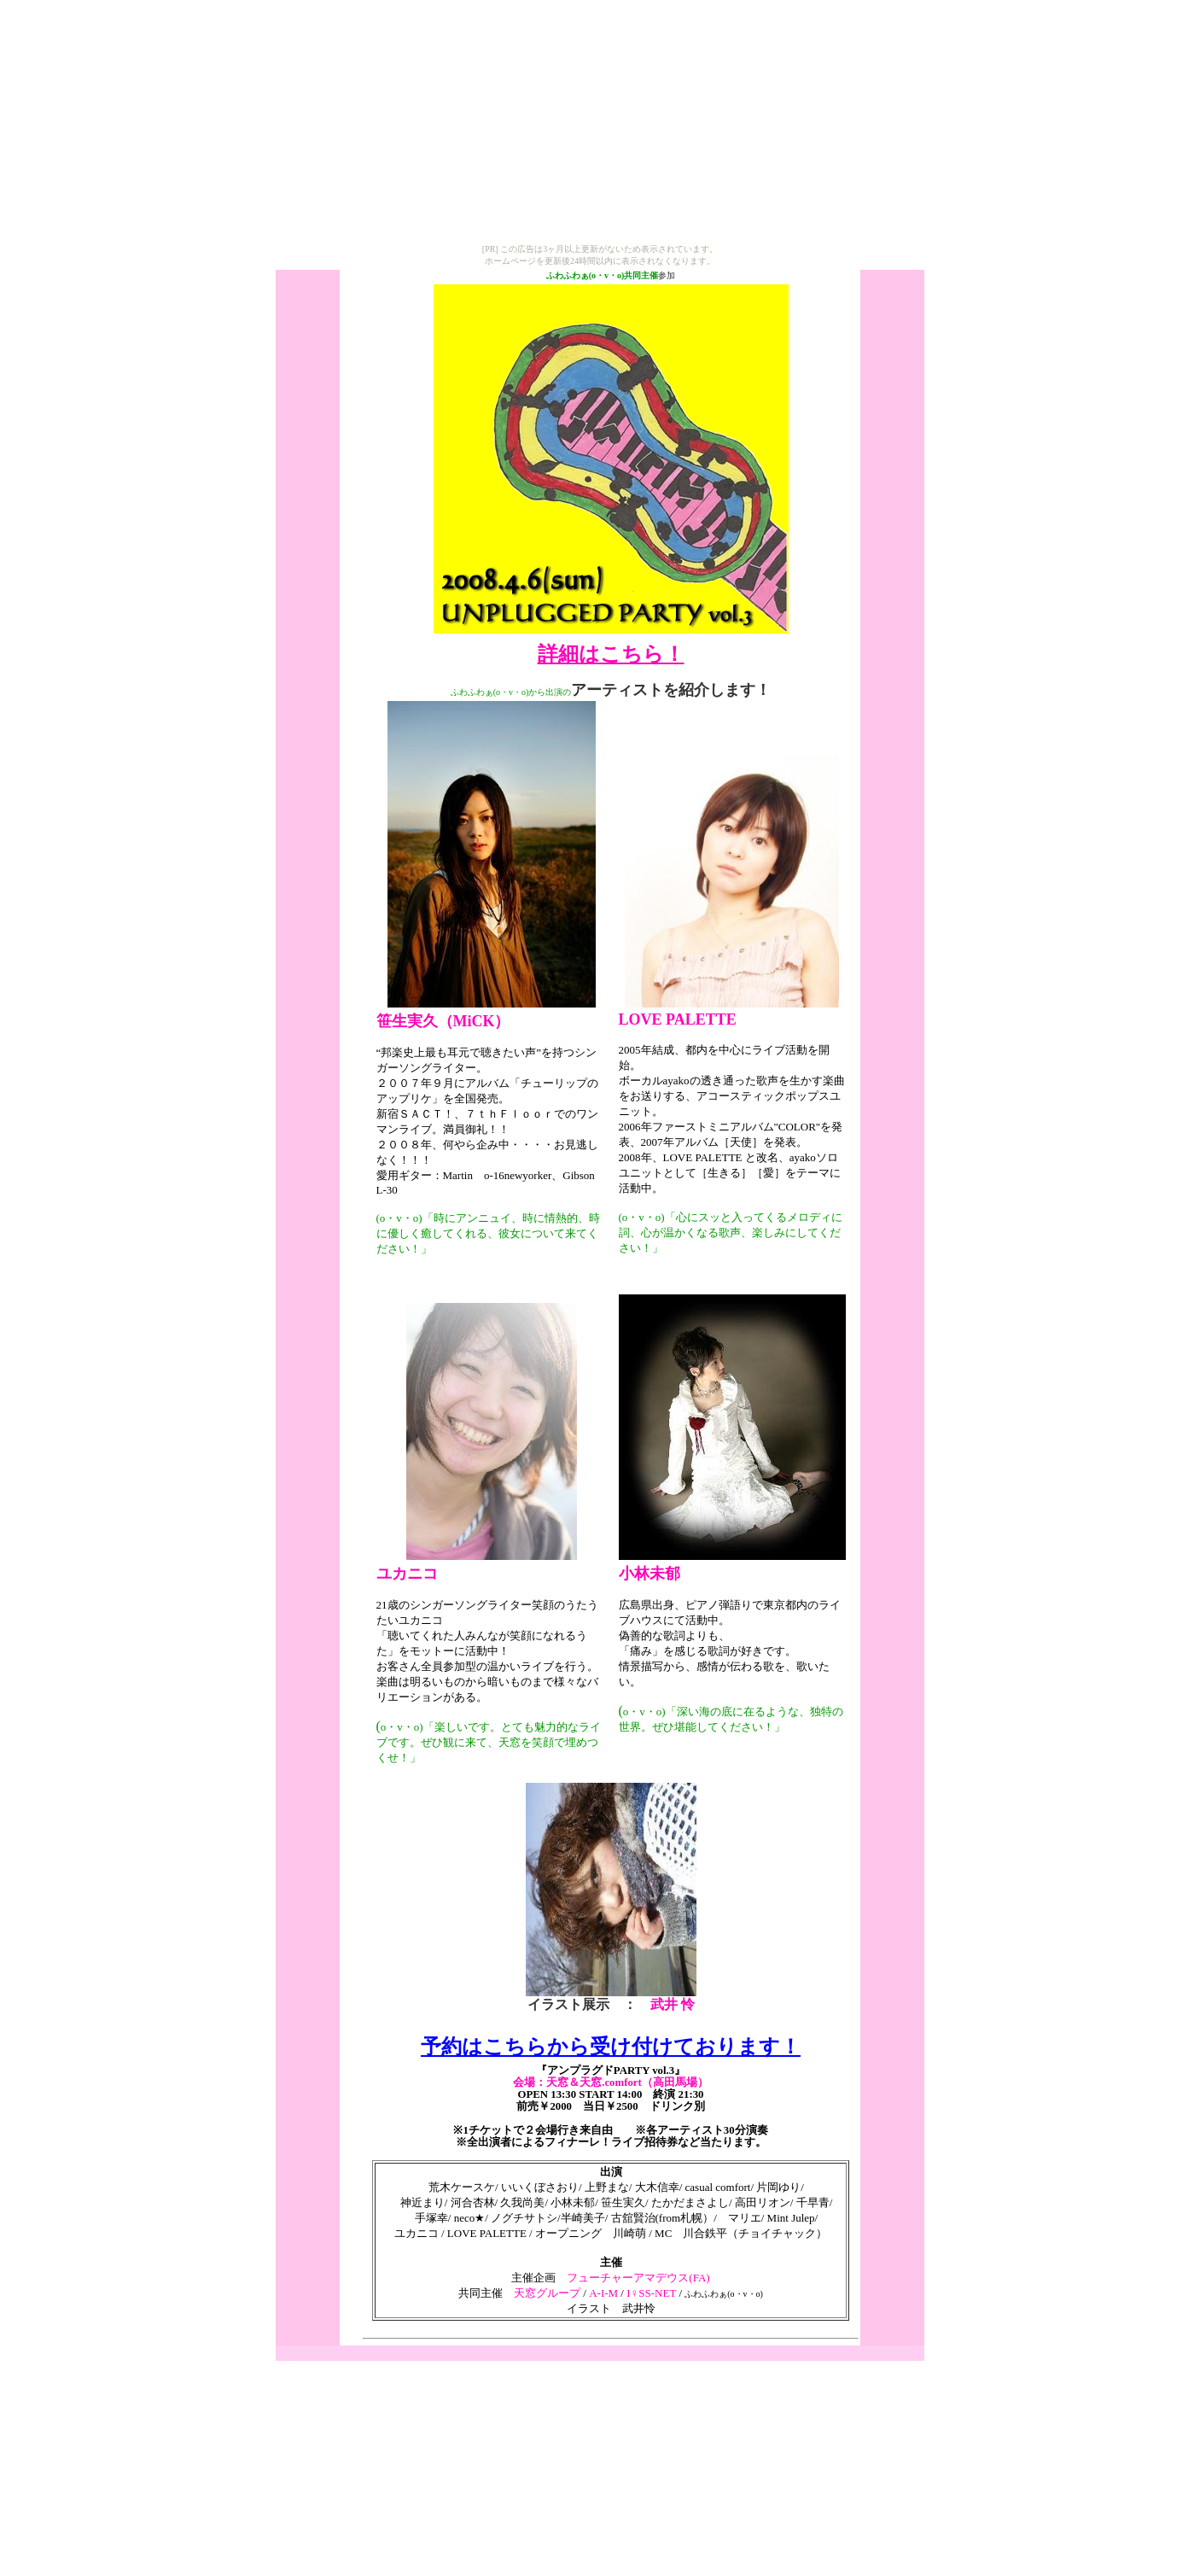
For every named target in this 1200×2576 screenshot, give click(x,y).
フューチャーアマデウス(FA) (638, 2277)
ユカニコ (407, 1573)
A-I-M (603, 2293)
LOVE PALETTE (678, 1019)
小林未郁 (649, 1573)
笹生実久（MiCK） (443, 1021)
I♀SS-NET (650, 2293)
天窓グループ (547, 2293)
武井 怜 (672, 2004)
